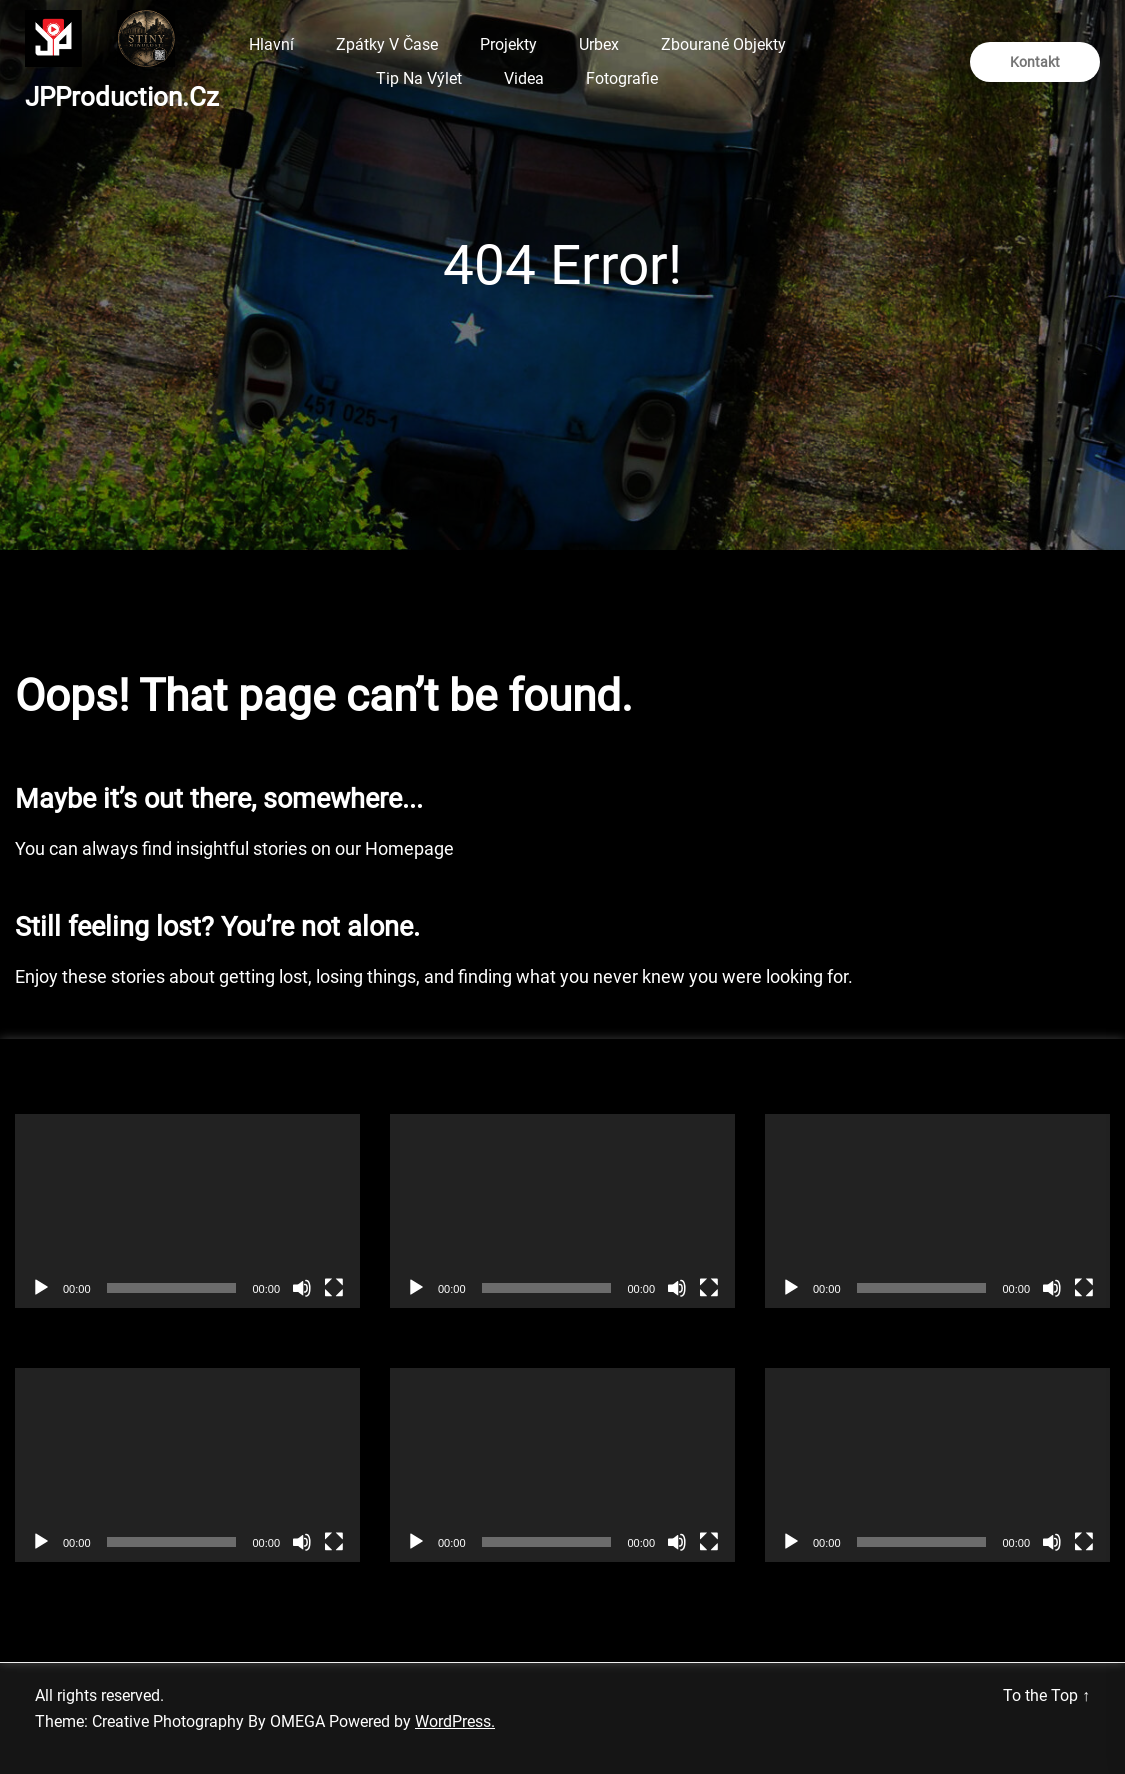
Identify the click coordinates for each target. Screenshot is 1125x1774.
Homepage (409, 848)
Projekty (508, 44)
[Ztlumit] (302, 1288)
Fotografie (622, 78)
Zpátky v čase (387, 44)
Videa (524, 78)
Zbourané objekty (723, 44)
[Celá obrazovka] (334, 1288)
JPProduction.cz (122, 97)
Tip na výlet (419, 78)
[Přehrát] (41, 1288)
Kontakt (1035, 62)
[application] (187, 1211)
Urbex (599, 44)
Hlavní (271, 44)
